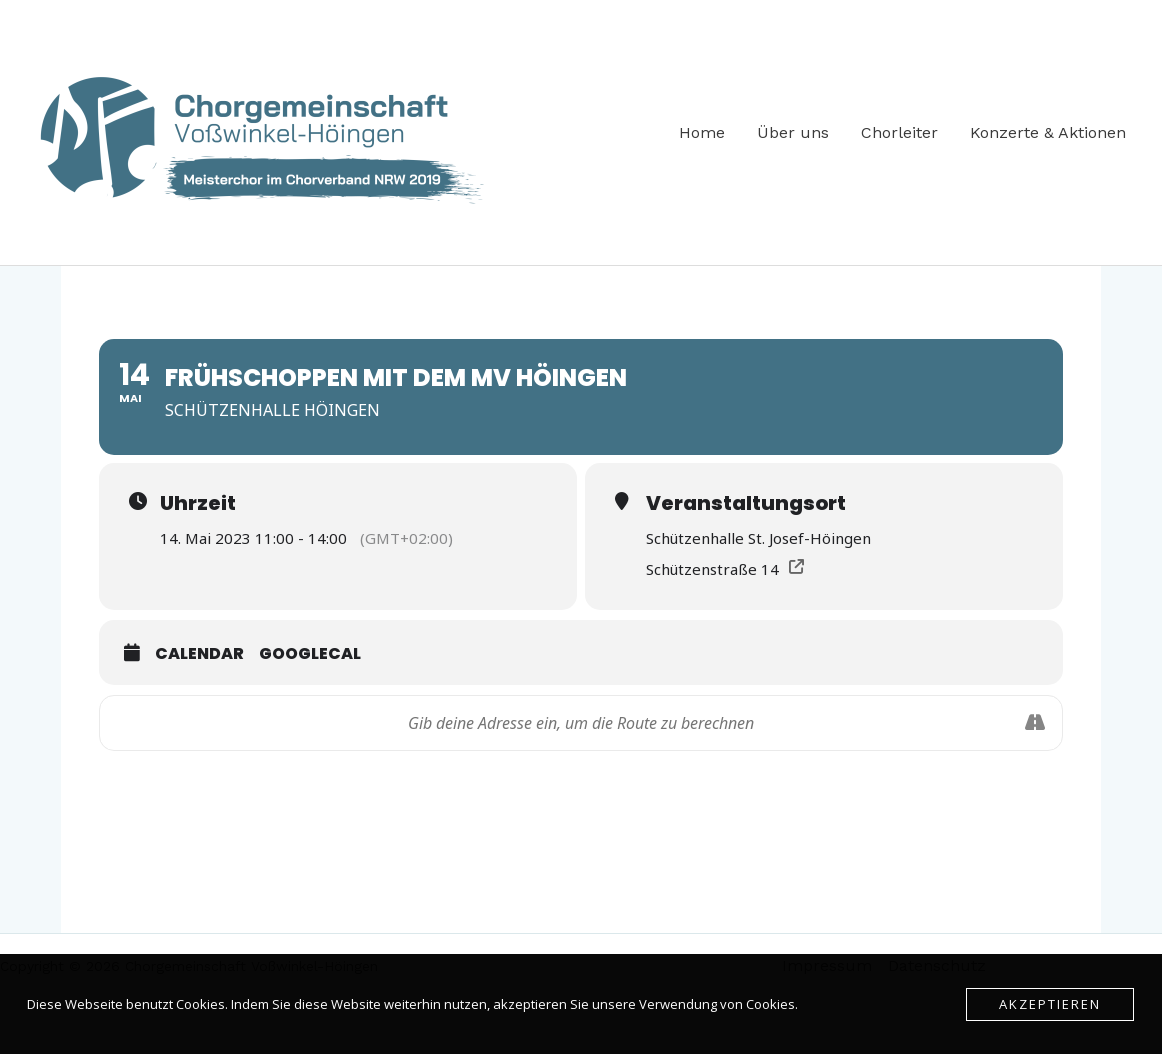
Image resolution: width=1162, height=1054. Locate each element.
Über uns (793, 132)
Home (702, 132)
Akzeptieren (1050, 1004)
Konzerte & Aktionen (1048, 132)
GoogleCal (310, 653)
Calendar (199, 653)
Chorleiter (899, 132)
